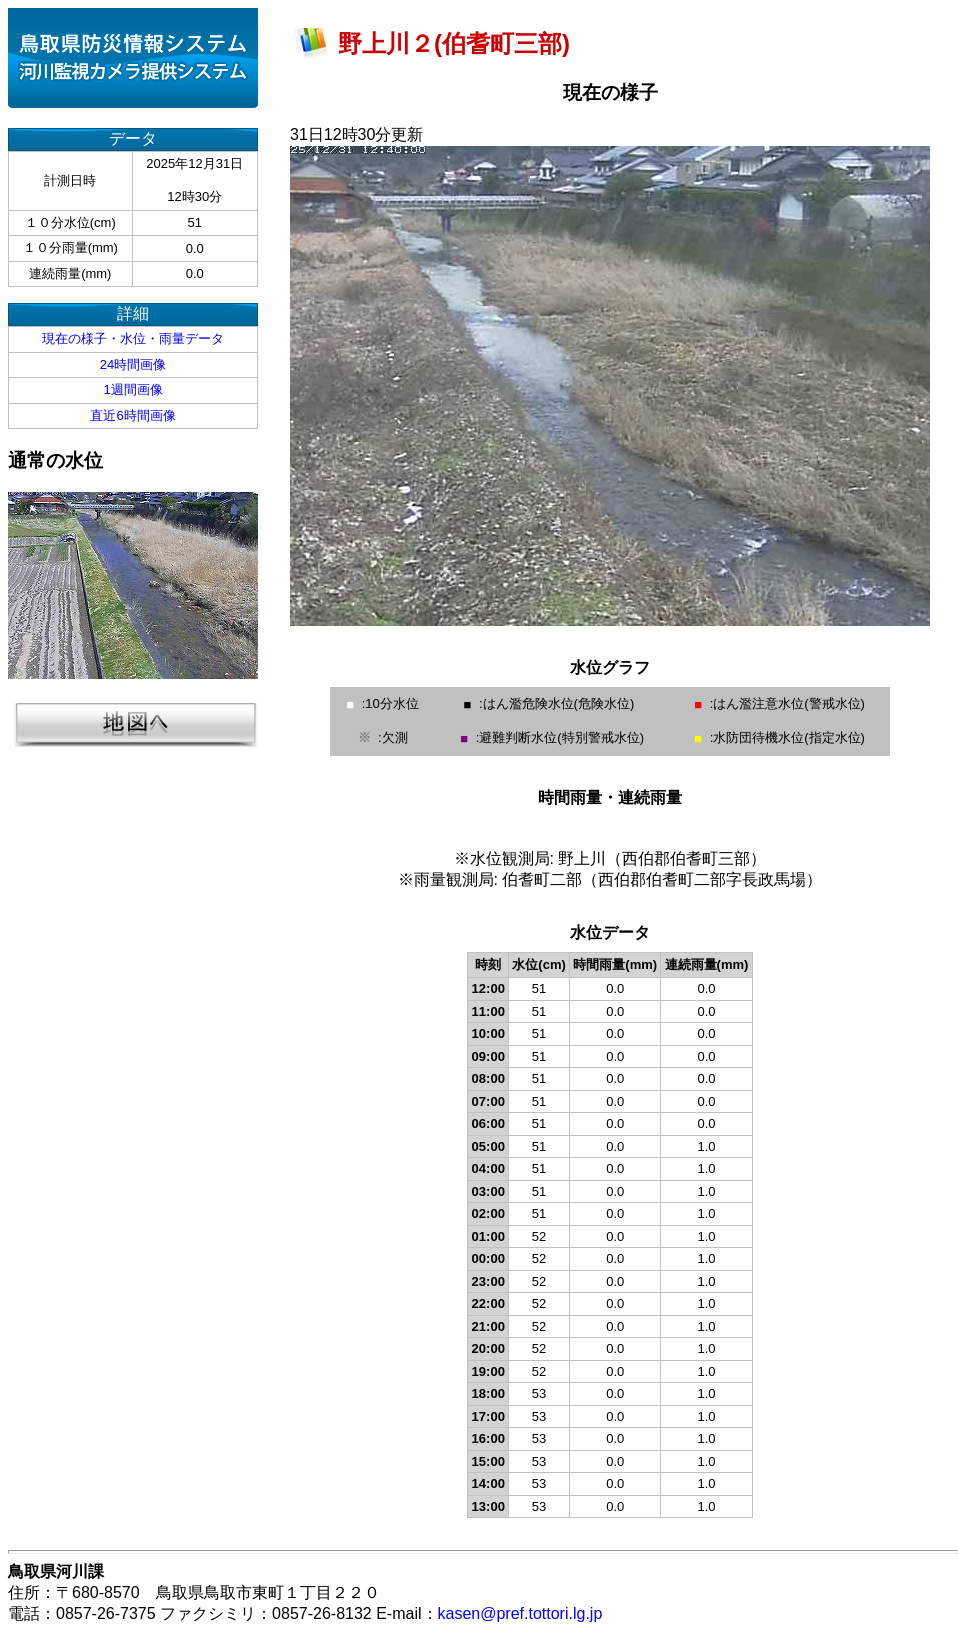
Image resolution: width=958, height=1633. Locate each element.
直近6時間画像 (132, 415)
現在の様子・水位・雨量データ (133, 338)
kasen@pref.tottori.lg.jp (520, 1613)
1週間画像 (132, 389)
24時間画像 (133, 364)
